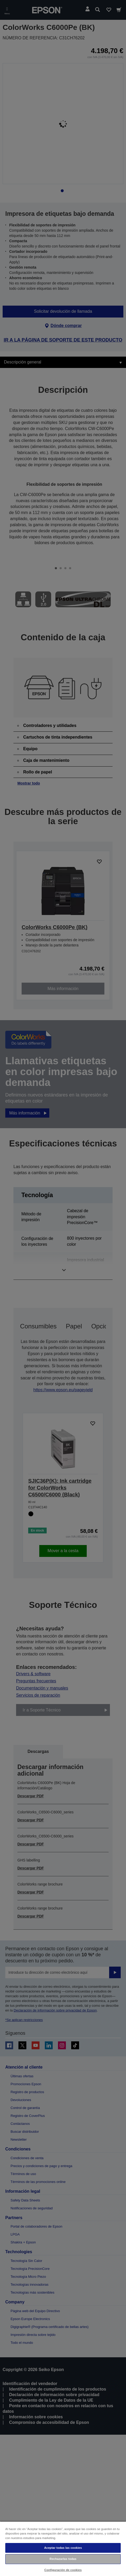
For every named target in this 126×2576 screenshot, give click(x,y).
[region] (63, 2548)
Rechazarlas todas (63, 2558)
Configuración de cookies (63, 2570)
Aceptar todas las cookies (63, 2547)
